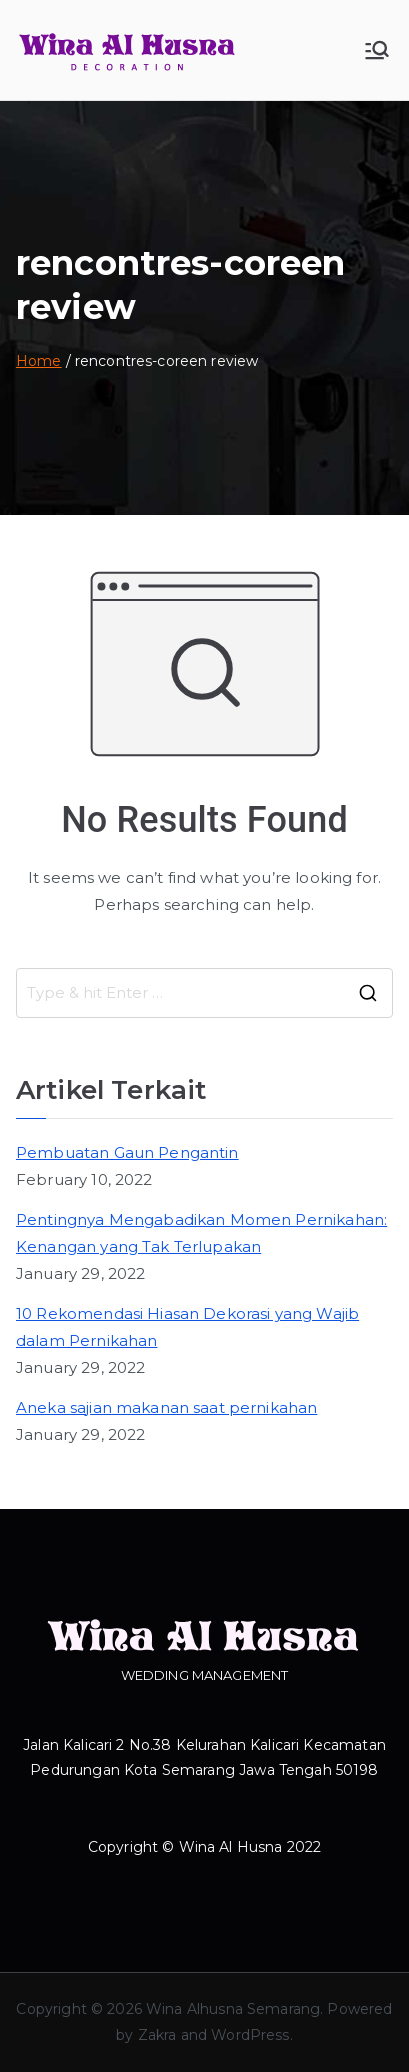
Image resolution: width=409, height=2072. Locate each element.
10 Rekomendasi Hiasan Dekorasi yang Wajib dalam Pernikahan (187, 1327)
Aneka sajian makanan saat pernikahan (166, 1407)
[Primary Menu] (377, 50)
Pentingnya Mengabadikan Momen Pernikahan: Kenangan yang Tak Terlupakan (201, 1233)
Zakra (157, 2035)
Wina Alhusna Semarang (233, 2009)
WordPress (250, 2035)
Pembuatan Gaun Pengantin (127, 1152)
